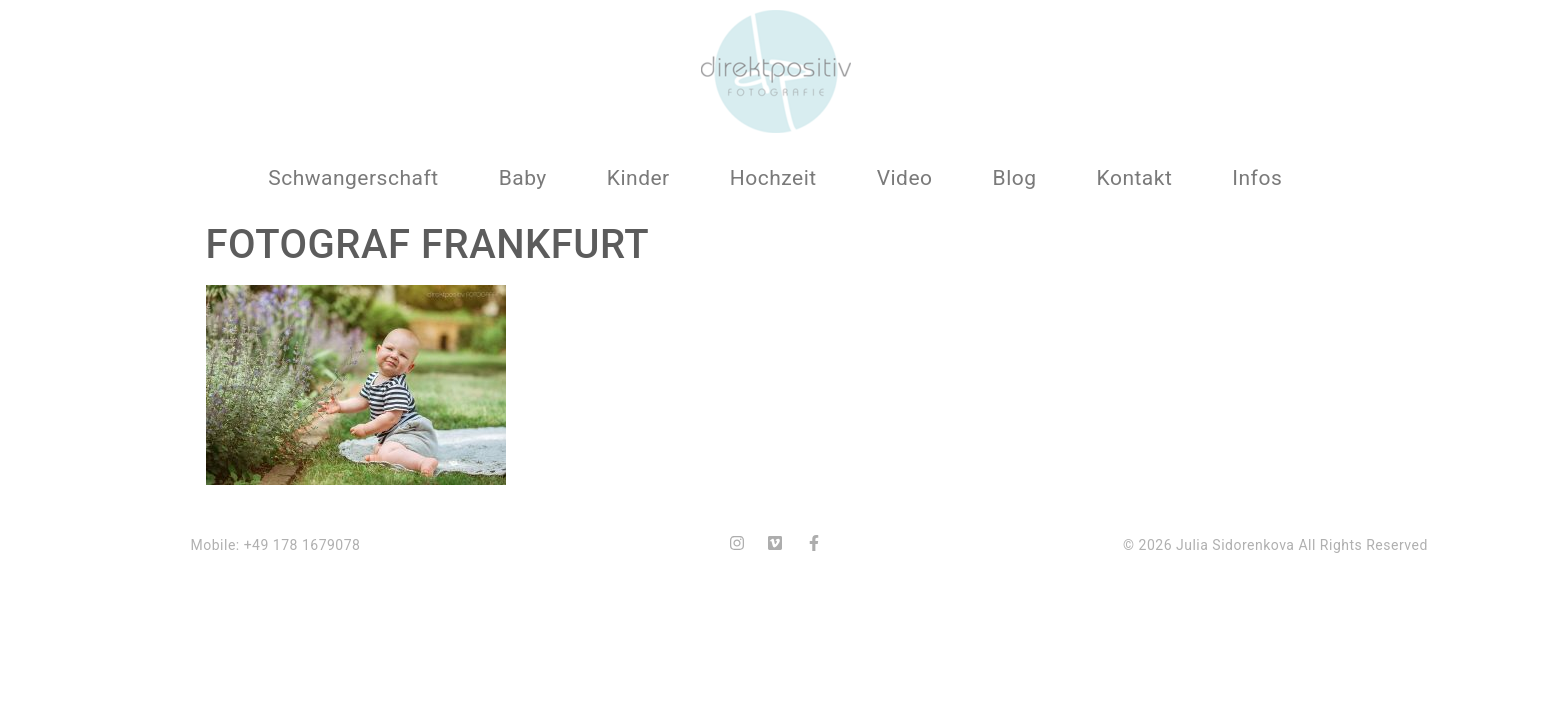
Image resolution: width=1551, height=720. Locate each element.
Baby (523, 178)
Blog (1015, 178)
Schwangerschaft (353, 178)
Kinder (638, 178)
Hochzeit (773, 178)
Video (905, 178)
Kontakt (1135, 178)
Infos (1257, 178)
